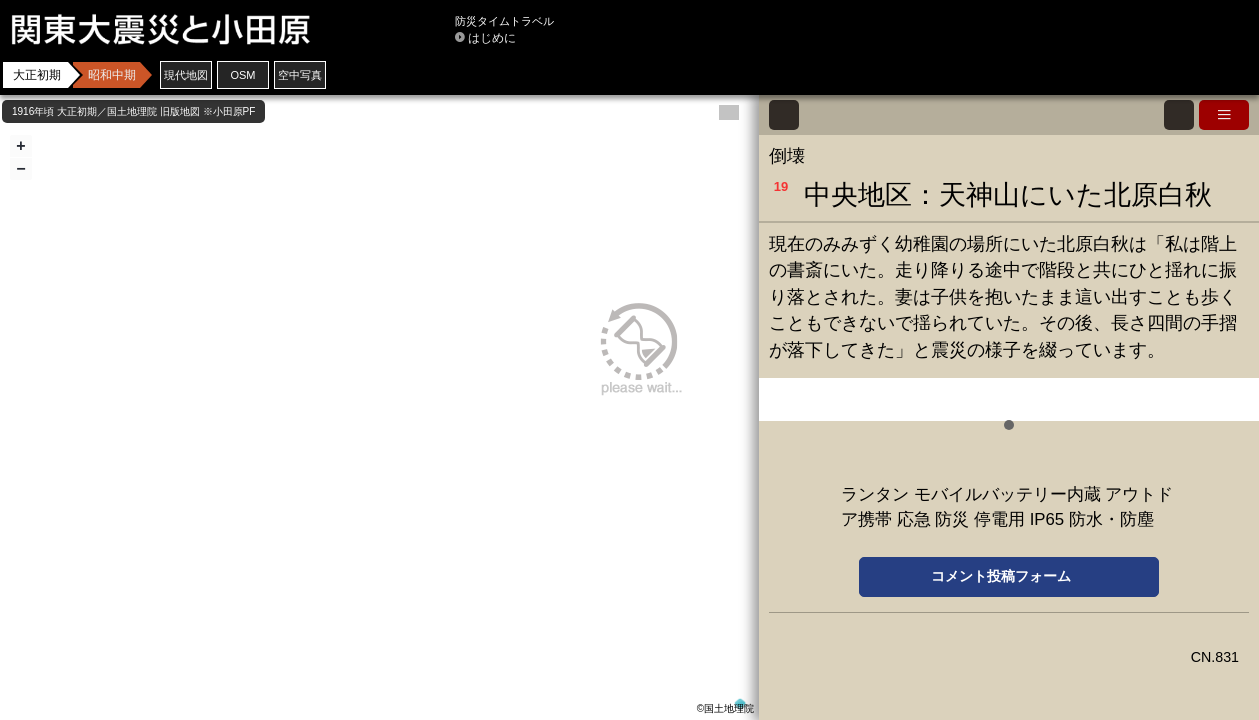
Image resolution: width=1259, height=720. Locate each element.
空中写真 (300, 75)
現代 (186, 75)
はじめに (492, 38)
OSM (242, 75)
